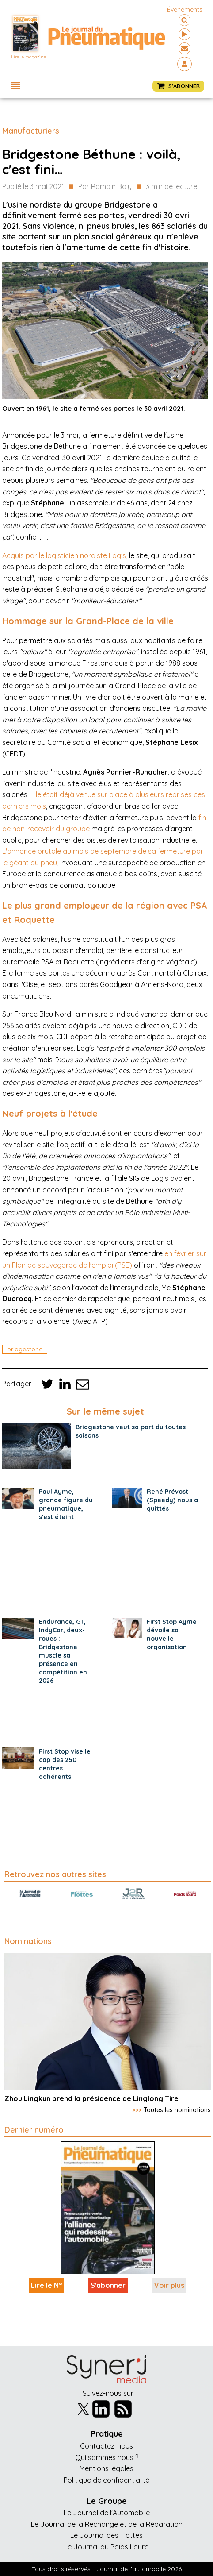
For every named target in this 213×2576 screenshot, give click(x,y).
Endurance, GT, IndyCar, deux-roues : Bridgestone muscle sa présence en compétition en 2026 (63, 1651)
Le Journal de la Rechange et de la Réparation (107, 2524)
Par (105, 187)
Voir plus (169, 2285)
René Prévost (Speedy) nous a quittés (172, 1500)
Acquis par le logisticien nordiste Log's (64, 555)
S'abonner (108, 2285)
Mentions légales (106, 2468)
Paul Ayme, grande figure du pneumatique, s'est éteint (66, 1504)
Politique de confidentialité (106, 2480)
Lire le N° (46, 2285)
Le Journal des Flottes (106, 2535)
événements (184, 9)
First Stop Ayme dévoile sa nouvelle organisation (172, 1634)
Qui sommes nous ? (106, 2457)
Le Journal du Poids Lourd (106, 2546)
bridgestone (24, 1349)
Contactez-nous (106, 2445)
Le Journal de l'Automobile (107, 2512)
